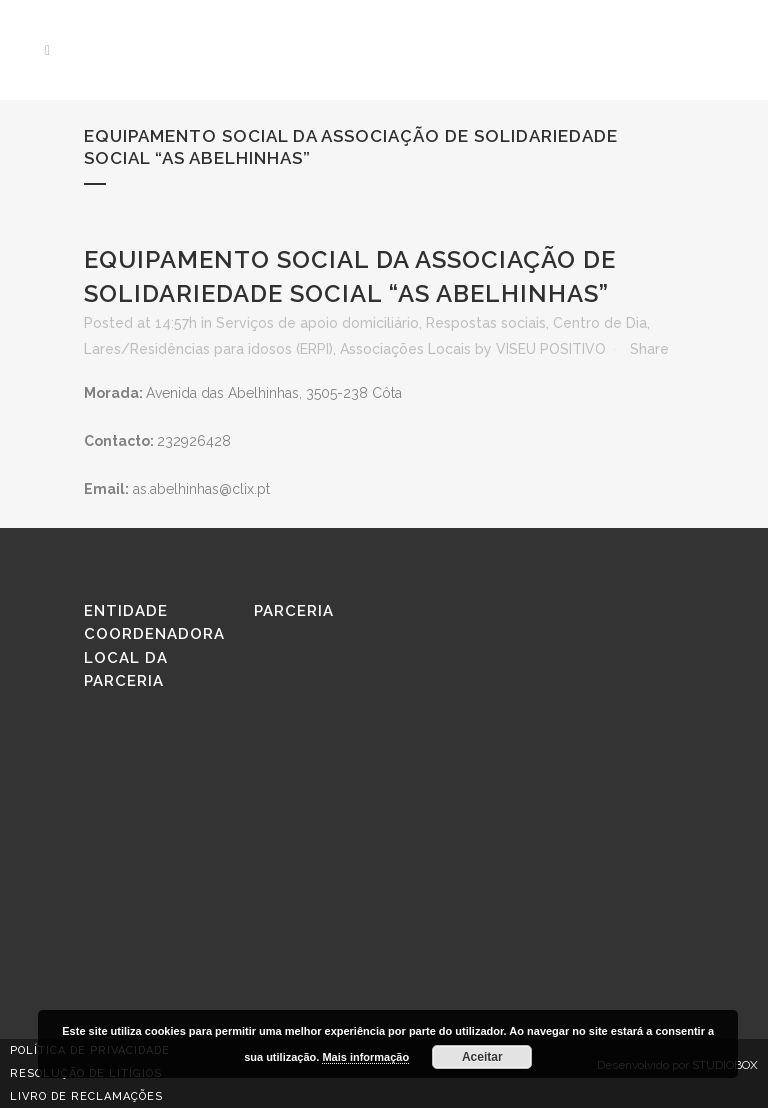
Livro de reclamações (86, 1096)
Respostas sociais (486, 323)
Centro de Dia (600, 323)
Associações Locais (405, 349)
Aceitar (482, 1057)
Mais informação (365, 1057)
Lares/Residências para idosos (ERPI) (208, 349)
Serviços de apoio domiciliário (317, 323)
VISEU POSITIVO (551, 349)
